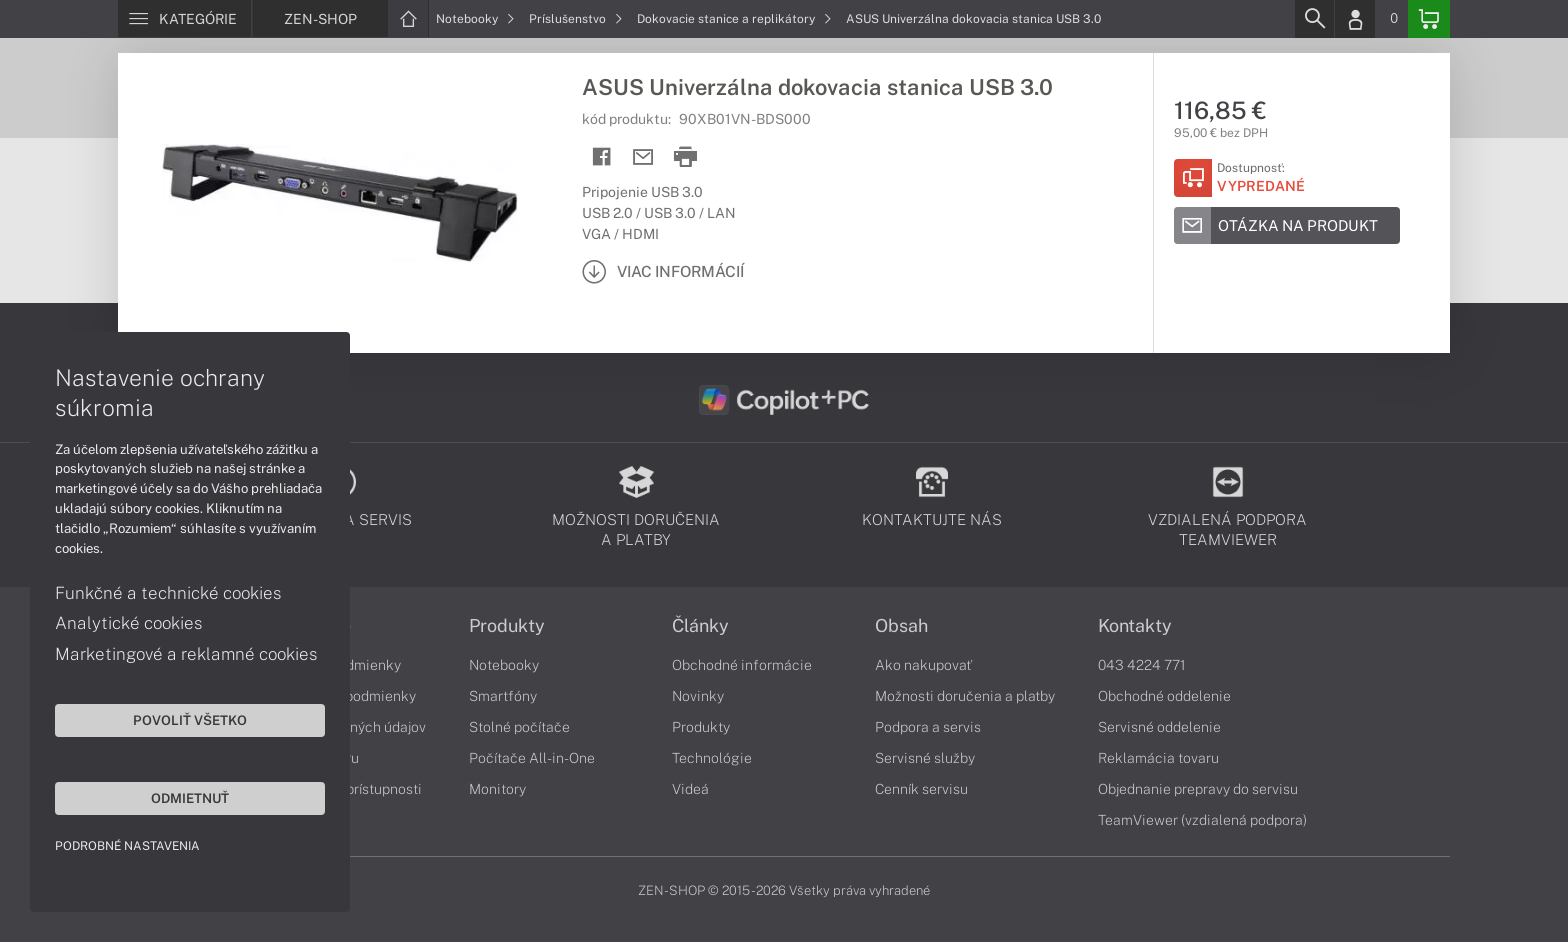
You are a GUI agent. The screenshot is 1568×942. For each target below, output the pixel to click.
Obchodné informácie (742, 665)
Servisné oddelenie (1159, 727)
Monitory (497, 789)
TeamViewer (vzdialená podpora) (1202, 820)
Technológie (712, 758)
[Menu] (184, 19)
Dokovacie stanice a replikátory (734, 19)
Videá (690, 789)
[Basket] (1429, 19)
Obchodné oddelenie (1164, 696)
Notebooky (475, 19)
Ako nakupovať (923, 665)
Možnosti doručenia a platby (965, 696)
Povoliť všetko (190, 720)
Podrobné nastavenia (127, 846)
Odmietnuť (190, 798)
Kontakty (1135, 626)
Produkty (507, 626)
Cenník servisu (921, 789)
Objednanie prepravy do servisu (1198, 789)
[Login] (1355, 19)
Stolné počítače (519, 727)
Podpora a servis (928, 727)
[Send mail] (643, 157)
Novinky (698, 696)
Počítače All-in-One (532, 758)
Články (700, 626)
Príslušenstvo (576, 19)
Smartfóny (503, 696)
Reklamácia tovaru (1158, 758)
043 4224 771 (1142, 665)
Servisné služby (925, 758)
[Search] (1314, 19)
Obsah (901, 626)
